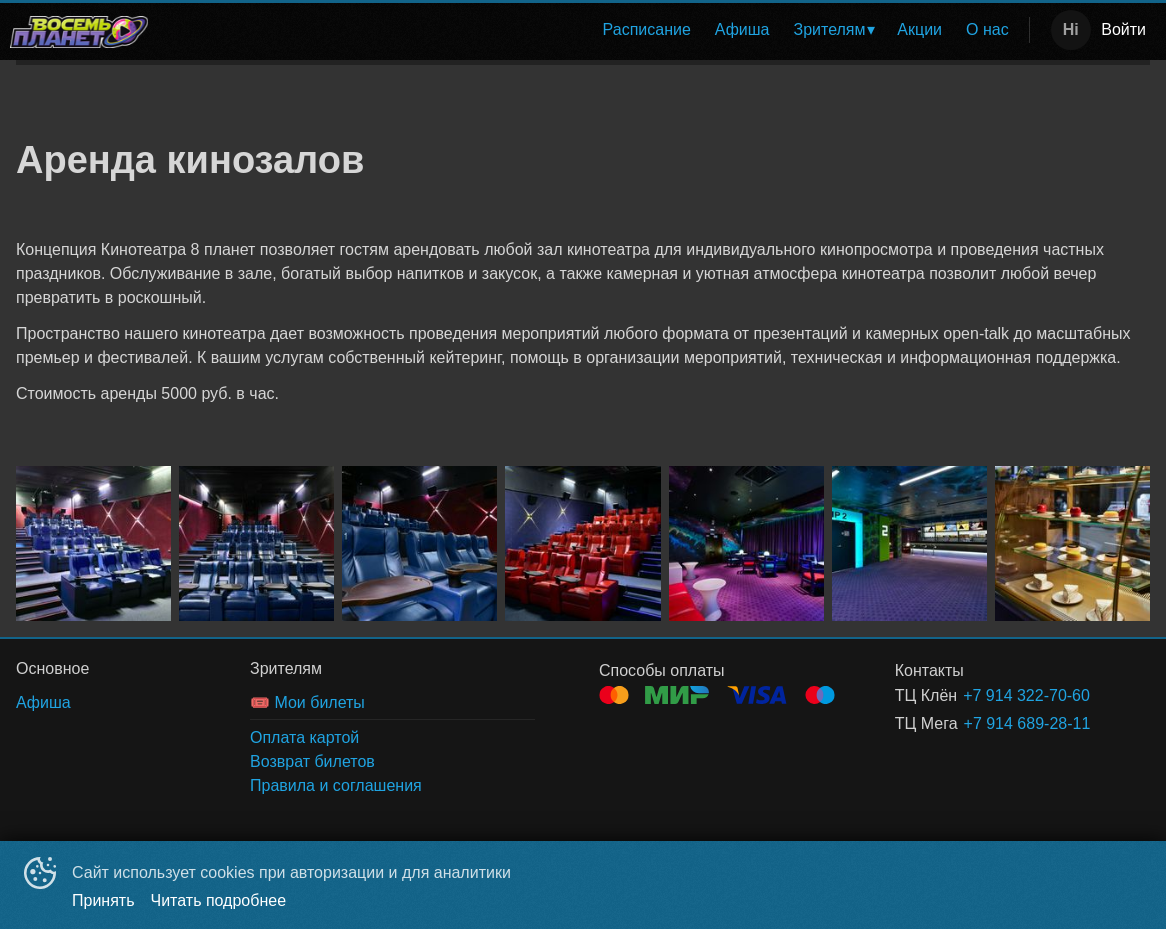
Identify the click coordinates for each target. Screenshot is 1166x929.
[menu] (592, 30)
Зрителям (830, 29)
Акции (919, 29)
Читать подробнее (219, 900)
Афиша (742, 29)
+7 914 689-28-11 (1027, 723)
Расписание (647, 29)
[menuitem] (647, 30)
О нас (987, 29)
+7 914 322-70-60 (1026, 695)
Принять (103, 900)
